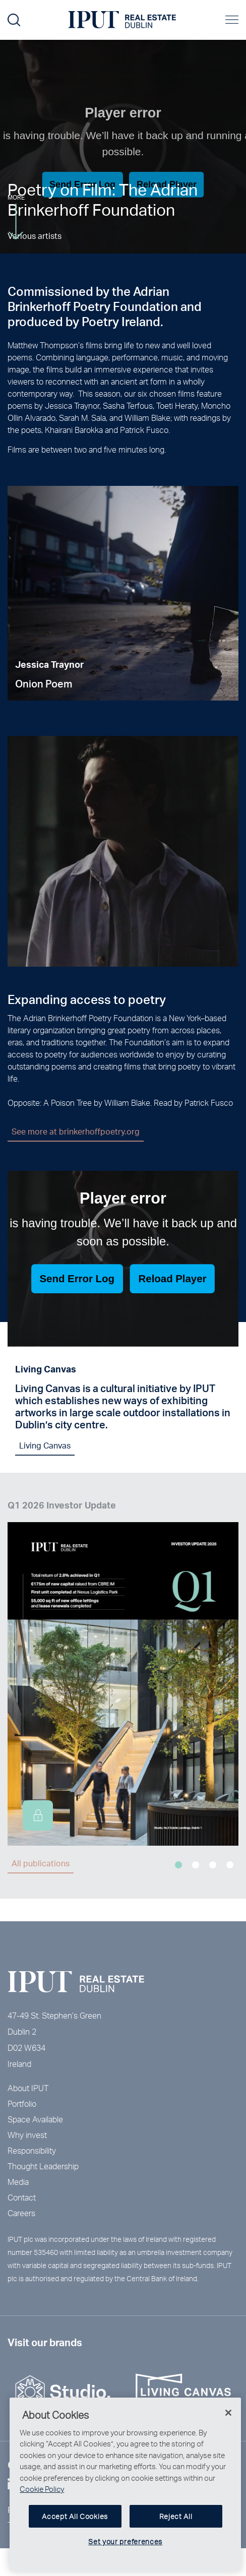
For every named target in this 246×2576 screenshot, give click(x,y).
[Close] (228, 2421)
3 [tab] (212, 1864)
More (16, 216)
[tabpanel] (123, 607)
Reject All (176, 2524)
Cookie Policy (42, 2497)
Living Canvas (45, 1451)
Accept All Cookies (75, 2524)
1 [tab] (178, 1864)
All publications (41, 1863)
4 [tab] (229, 1864)
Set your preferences (125, 2550)
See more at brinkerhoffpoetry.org (82, 1131)
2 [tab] (195, 1864)
